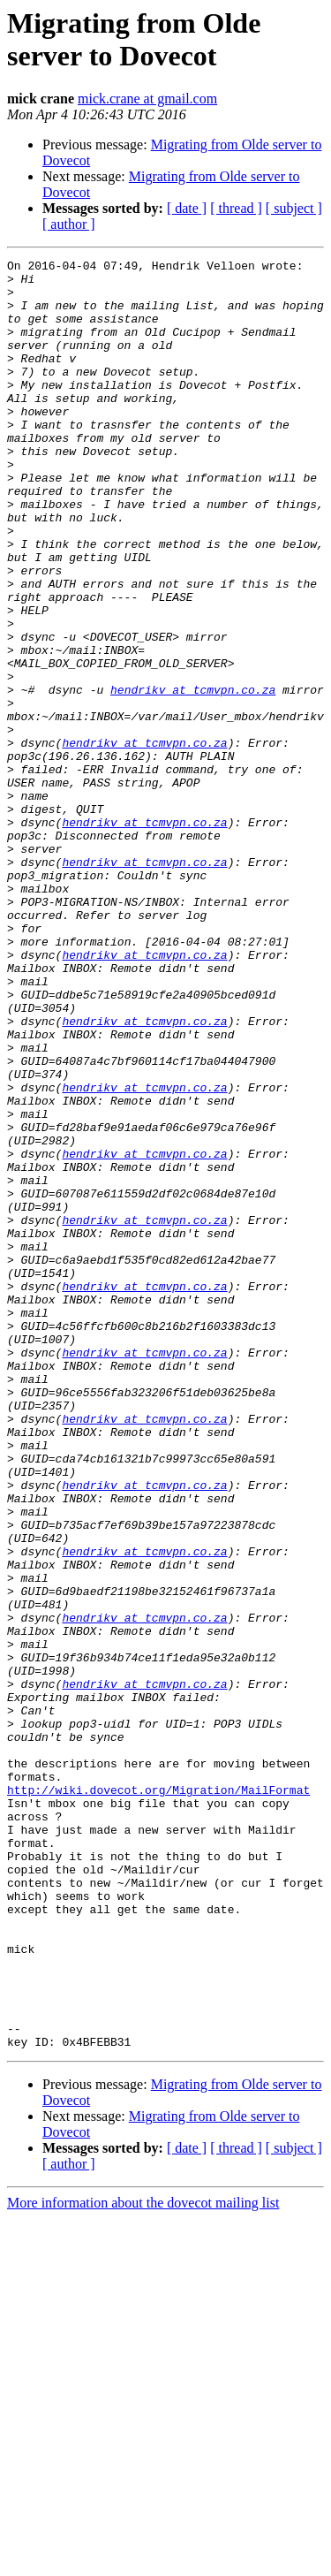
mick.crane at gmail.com (147, 98)
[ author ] (68, 224)
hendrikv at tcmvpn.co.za (192, 777)
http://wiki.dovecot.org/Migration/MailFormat (158, 2097)
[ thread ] (236, 208)
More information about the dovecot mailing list (143, 2560)
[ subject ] (294, 208)
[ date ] (187, 208)
